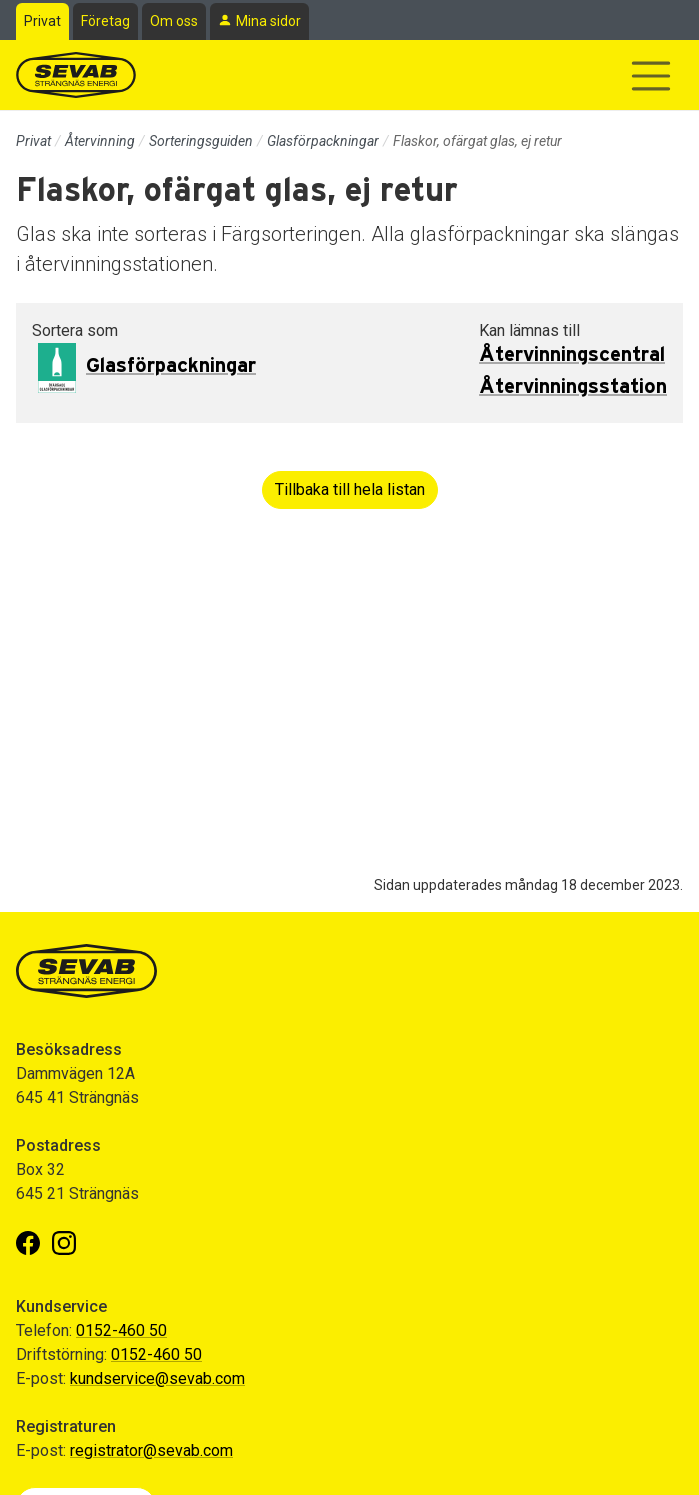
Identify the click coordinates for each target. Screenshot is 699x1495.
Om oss (174, 21)
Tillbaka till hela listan (350, 489)
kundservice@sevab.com (157, 1378)
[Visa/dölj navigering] (651, 76)
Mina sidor (268, 21)
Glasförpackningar (323, 141)
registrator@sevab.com (151, 1450)
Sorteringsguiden (201, 141)
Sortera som (75, 330)
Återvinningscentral (572, 355)
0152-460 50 (121, 1330)
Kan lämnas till (529, 330)
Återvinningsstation (573, 387)
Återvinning (100, 141)
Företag (105, 21)
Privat (42, 21)
